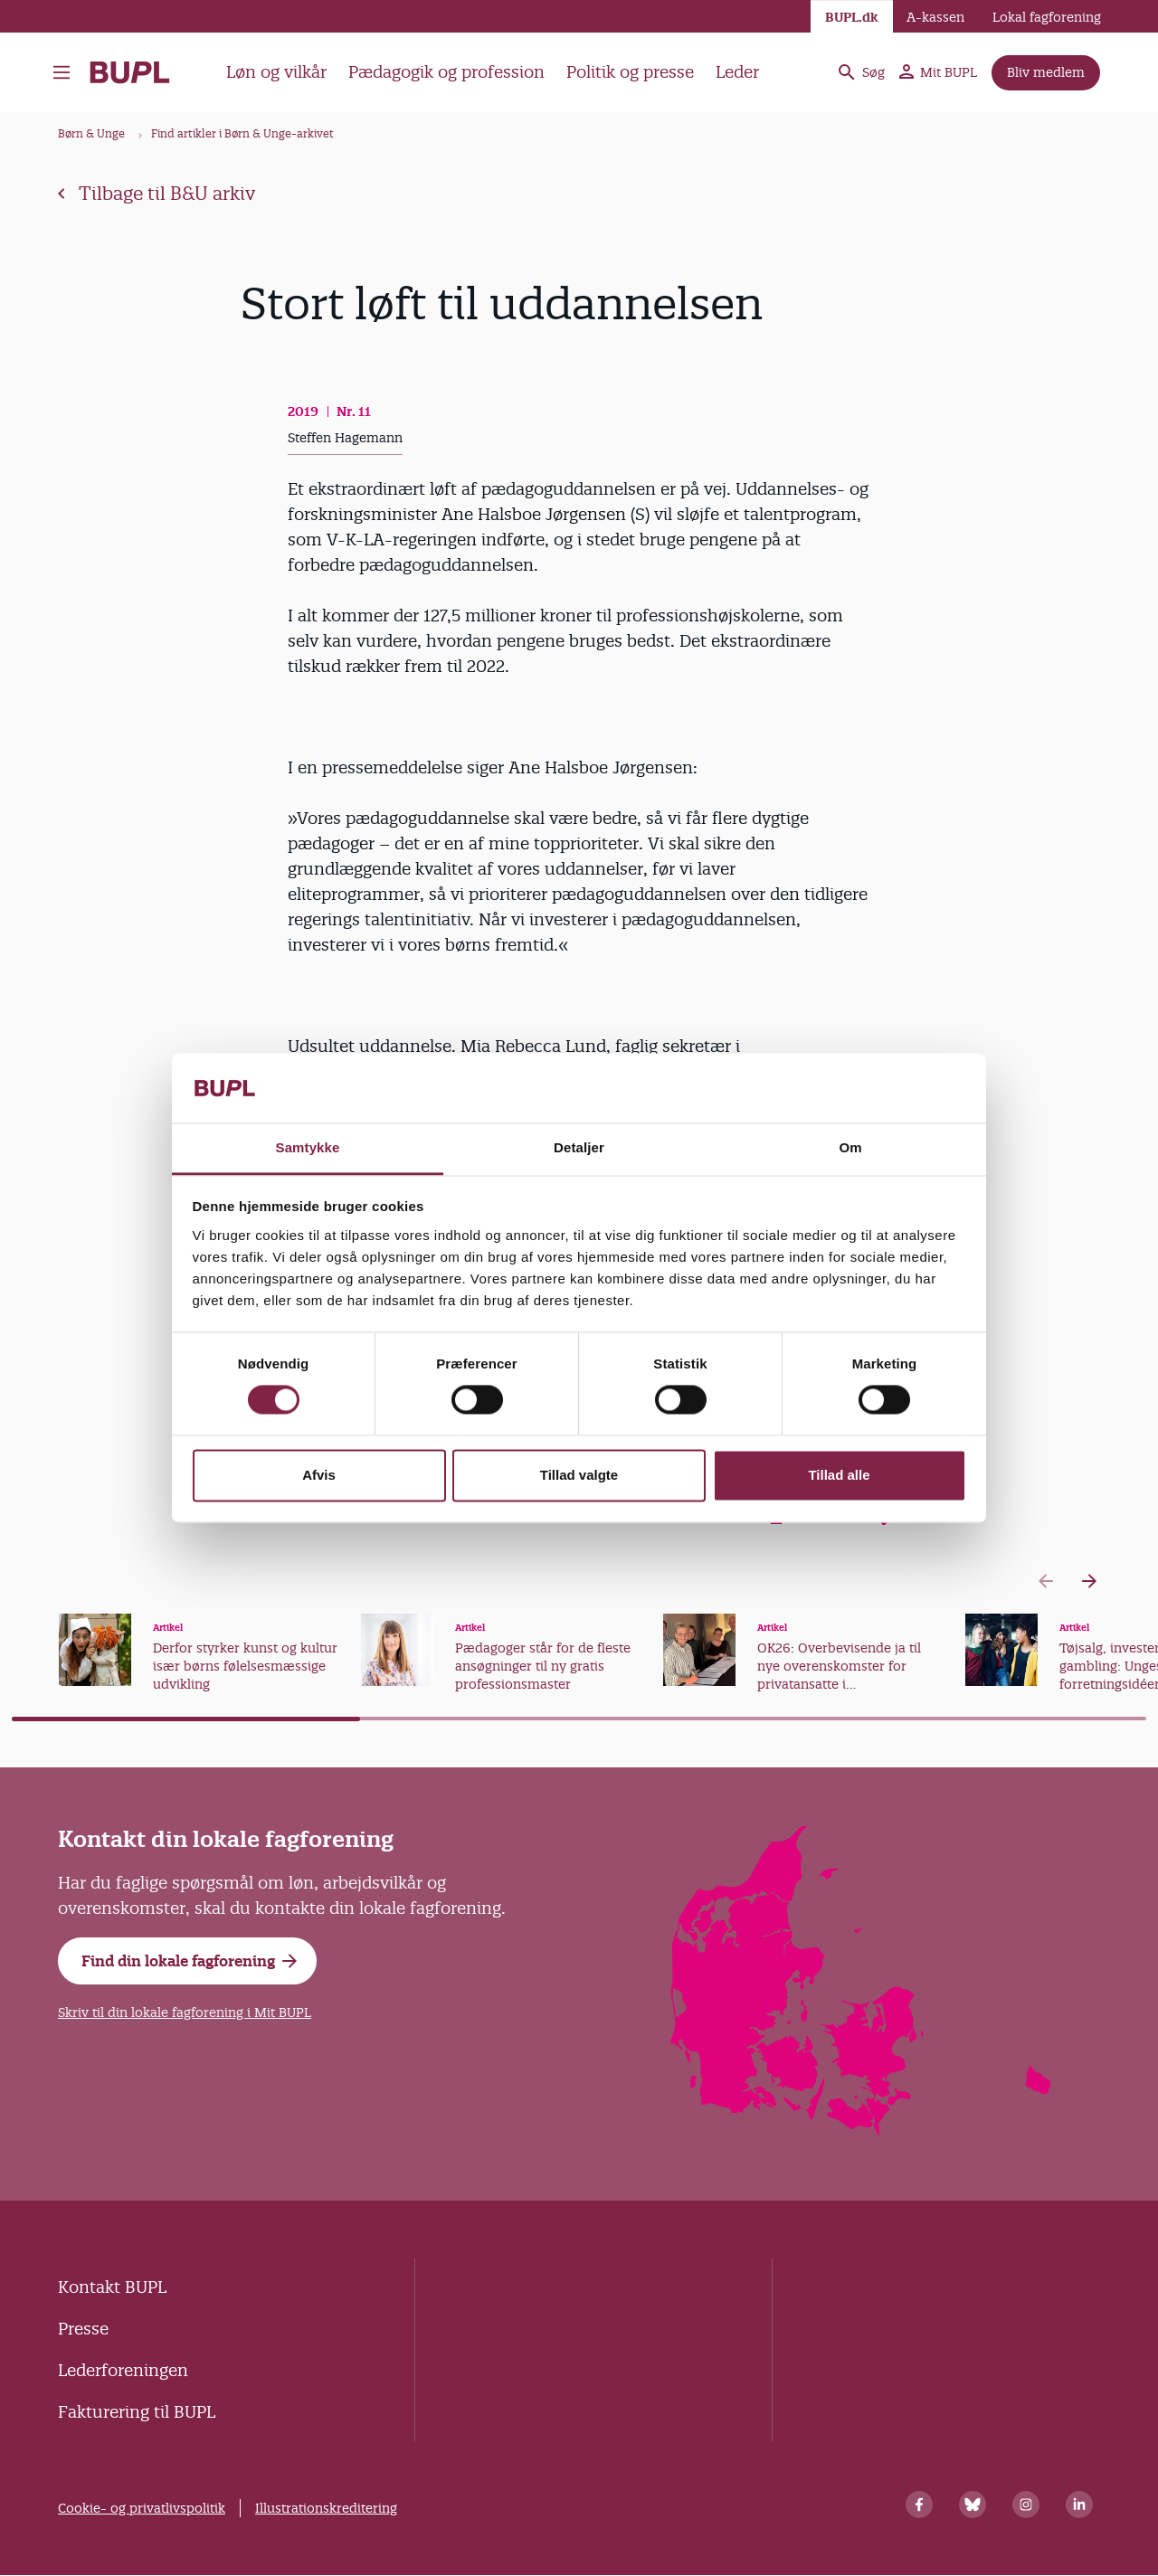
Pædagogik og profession (446, 72)
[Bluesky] (972, 2504)
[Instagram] (1025, 2504)
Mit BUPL (938, 72)
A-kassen (935, 17)
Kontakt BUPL (112, 2287)
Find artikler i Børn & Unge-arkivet (242, 133)
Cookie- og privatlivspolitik (141, 2508)
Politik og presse (630, 72)
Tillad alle (838, 1474)
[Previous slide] (1046, 1581)
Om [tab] (850, 1147)
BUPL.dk (851, 17)
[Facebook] (919, 2504)
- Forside (130, 72)
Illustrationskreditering (326, 2508)
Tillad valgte (579, 1474)
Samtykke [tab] (308, 1147)
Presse (83, 2328)
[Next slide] (1089, 1581)
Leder (737, 72)
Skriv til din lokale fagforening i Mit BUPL (184, 2012)
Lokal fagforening (1046, 17)
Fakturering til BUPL (136, 2411)
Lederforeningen (123, 2370)
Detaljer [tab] (579, 1147)
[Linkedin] (1079, 2504)
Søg (860, 72)
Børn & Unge (91, 133)
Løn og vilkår (276, 72)
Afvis (319, 1474)
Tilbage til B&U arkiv (156, 193)
